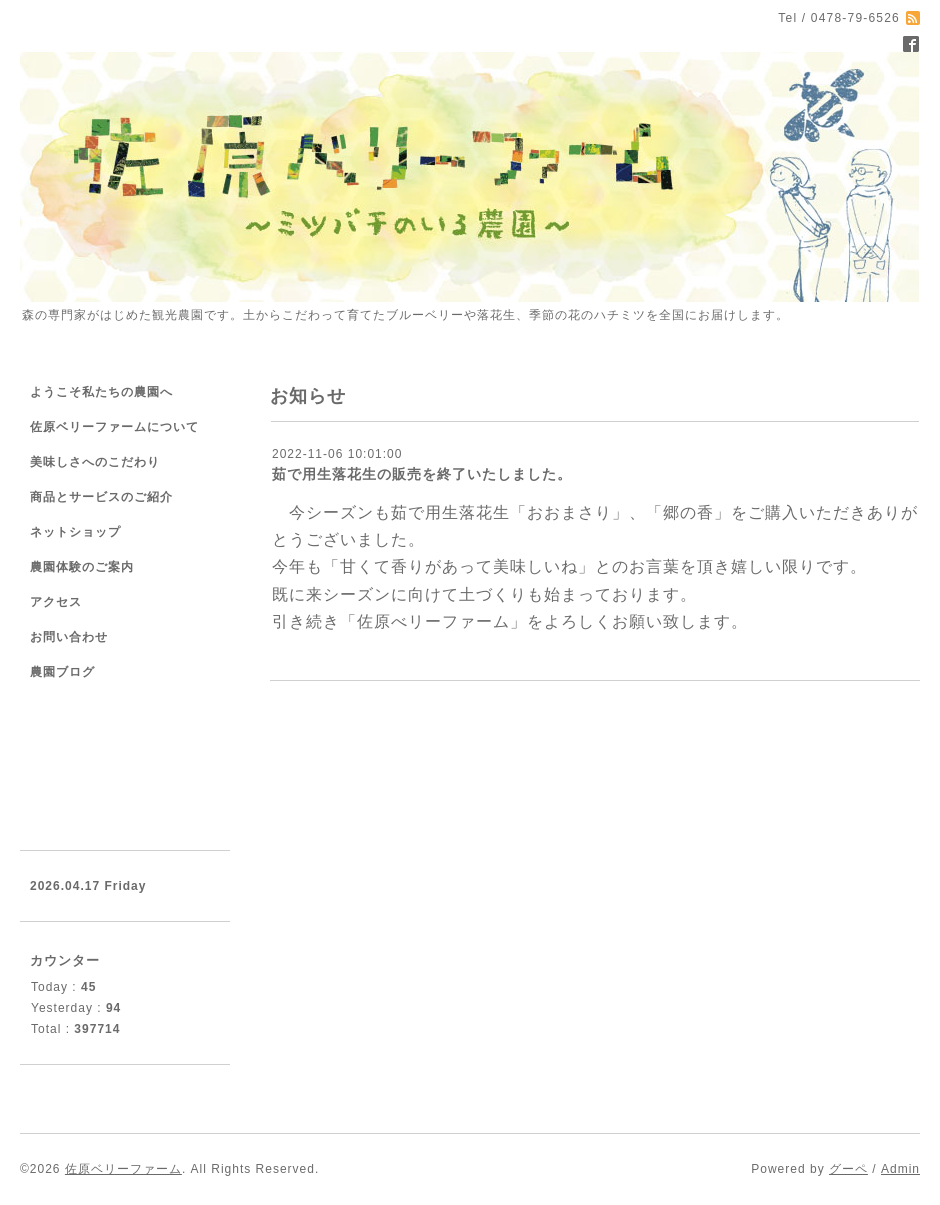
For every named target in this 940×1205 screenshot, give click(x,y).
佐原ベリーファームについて (114, 427)
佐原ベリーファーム (123, 1169)
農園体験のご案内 (82, 567)
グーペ (848, 1169)
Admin (900, 1169)
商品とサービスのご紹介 (101, 497)
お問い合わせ (69, 637)
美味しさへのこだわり (95, 462)
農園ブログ (62, 672)
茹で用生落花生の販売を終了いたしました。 (422, 474)
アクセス (56, 602)
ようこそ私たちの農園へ (101, 392)
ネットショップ (75, 532)
